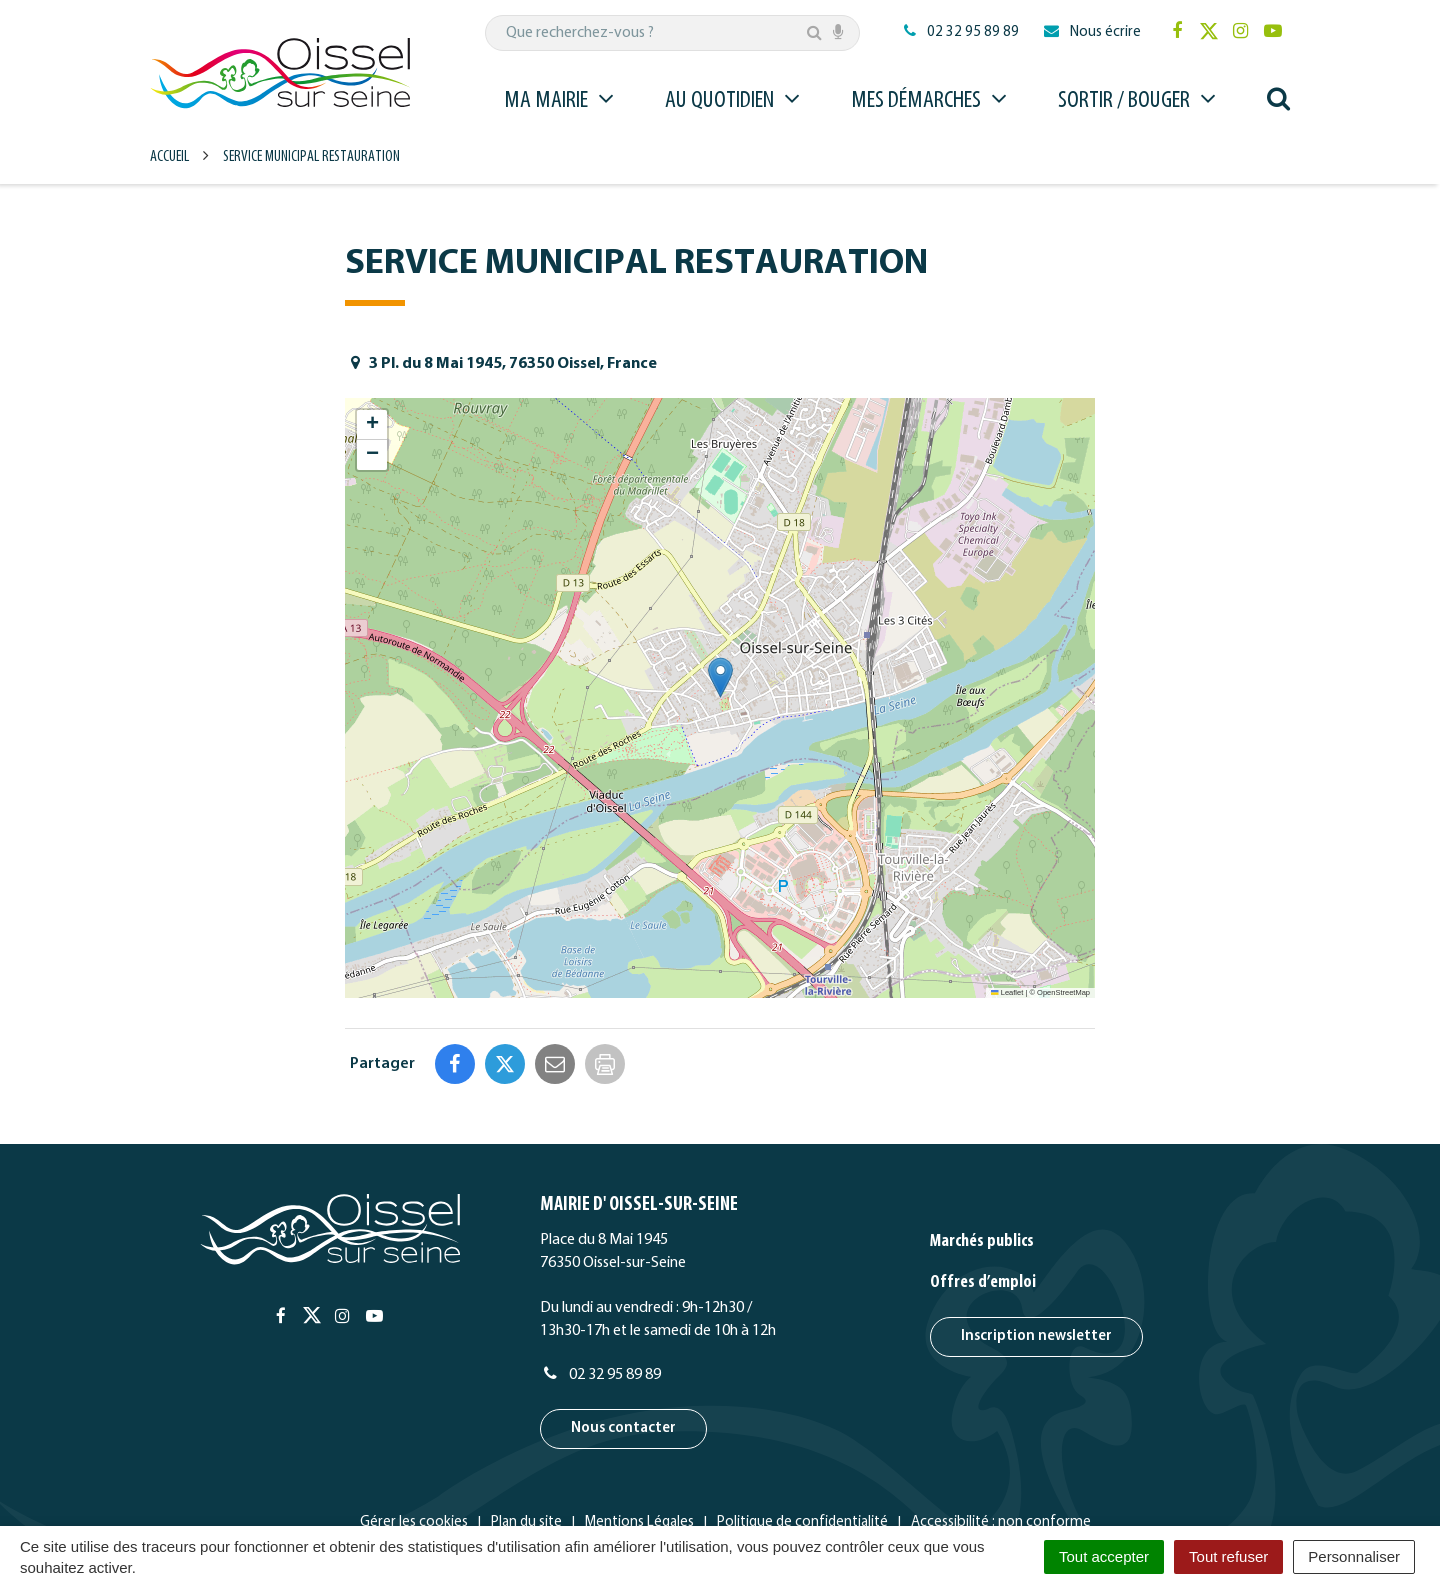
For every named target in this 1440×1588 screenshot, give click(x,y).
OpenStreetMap (1063, 992)
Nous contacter (623, 1343)
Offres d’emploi (983, 1197)
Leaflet (1007, 992)
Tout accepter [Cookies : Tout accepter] (1104, 1556)
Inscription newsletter (1036, 1251)
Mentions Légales (639, 1437)
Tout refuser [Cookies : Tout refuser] (1228, 1556)
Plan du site (526, 1437)
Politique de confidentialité (802, 1437)
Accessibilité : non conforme (1001, 1437)
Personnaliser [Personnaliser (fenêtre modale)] (1354, 1556)
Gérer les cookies (414, 1437)
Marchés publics (982, 1156)
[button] (720, 677)
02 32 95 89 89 (600, 1290)
